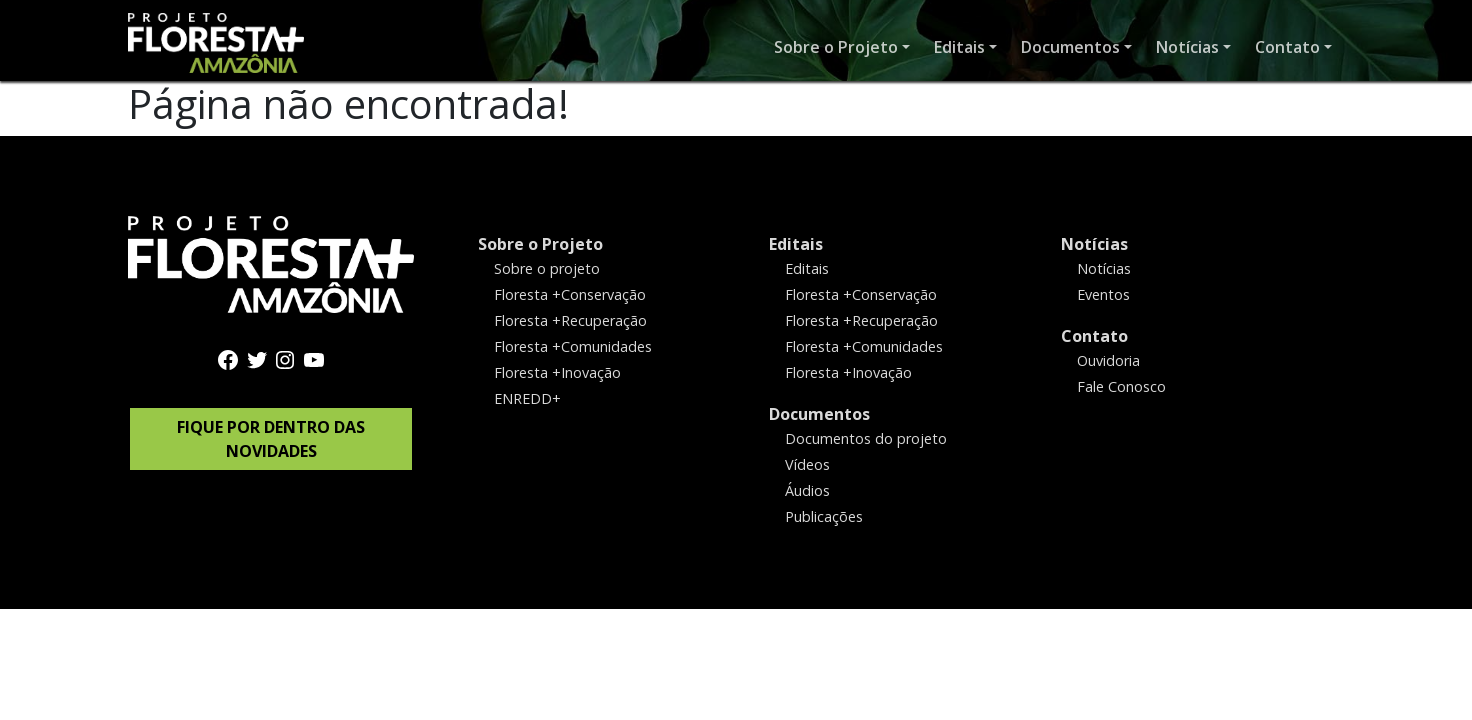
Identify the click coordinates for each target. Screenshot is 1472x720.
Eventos (1103, 294)
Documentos (819, 414)
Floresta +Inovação (557, 372)
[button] (842, 47)
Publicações (824, 515)
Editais (796, 244)
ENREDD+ (527, 398)
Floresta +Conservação (570, 294)
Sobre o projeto (547, 268)
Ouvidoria (1108, 360)
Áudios (807, 489)
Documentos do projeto (866, 438)
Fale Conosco (1121, 386)
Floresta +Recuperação (570, 320)
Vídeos (807, 464)
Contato (1094, 336)
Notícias (1094, 244)
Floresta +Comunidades (573, 346)
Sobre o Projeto (540, 244)
